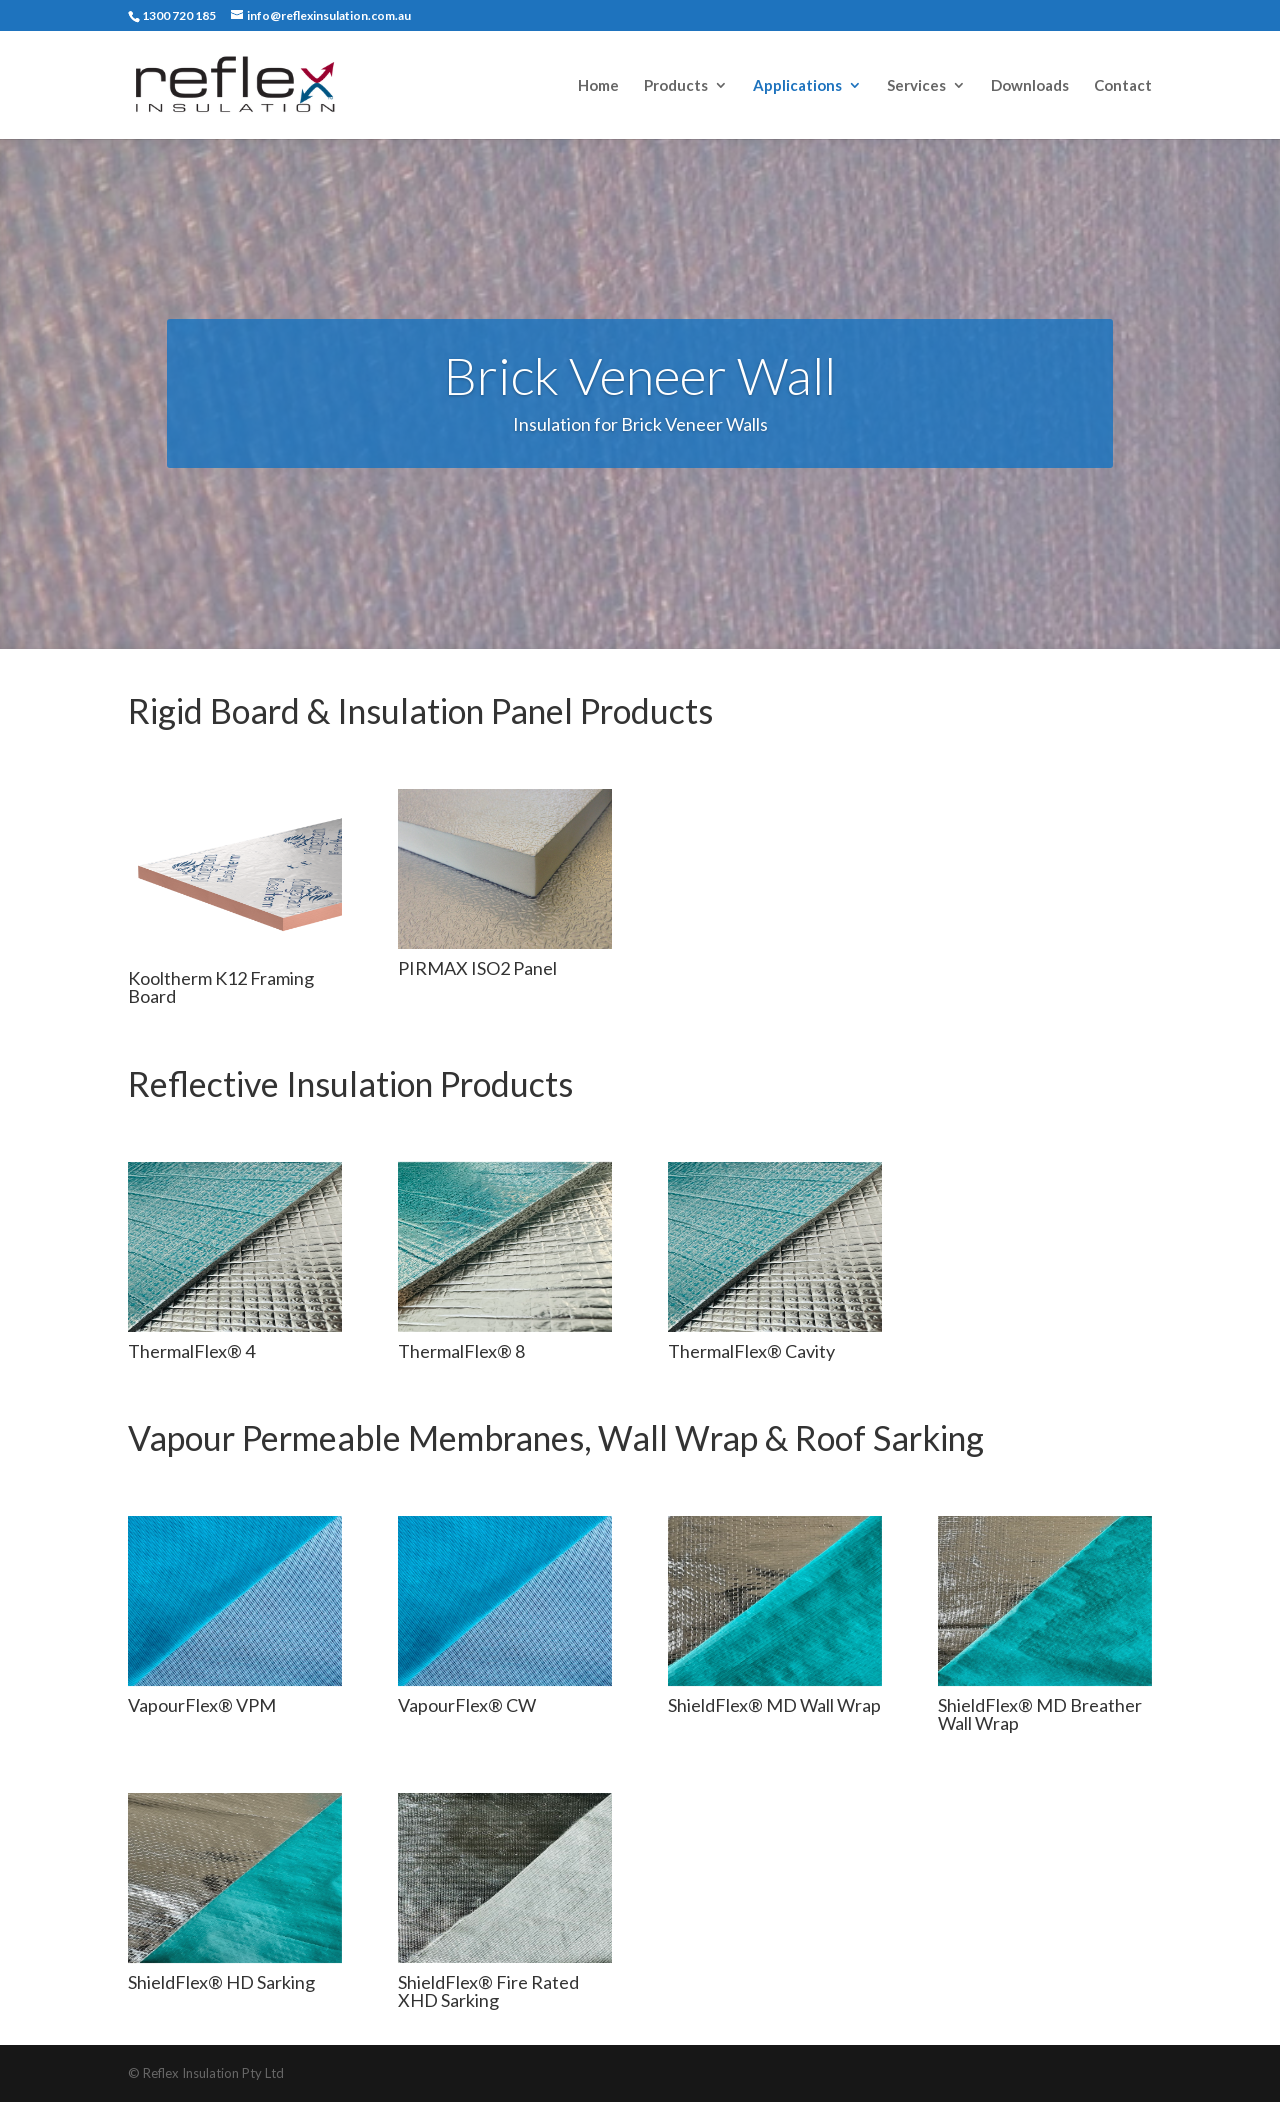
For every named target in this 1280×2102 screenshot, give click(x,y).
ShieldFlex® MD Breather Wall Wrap (1040, 1714)
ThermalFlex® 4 (191, 1351)
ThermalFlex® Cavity (751, 1351)
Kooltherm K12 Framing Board (221, 987)
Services (916, 86)
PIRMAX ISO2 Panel (477, 968)
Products (676, 86)
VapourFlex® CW (467, 1705)
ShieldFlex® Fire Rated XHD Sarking (488, 1991)
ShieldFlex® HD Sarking (221, 1982)
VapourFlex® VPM (202, 1705)
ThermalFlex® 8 (461, 1351)
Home (598, 86)
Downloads (1030, 86)
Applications (797, 86)
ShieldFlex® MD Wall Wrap (774, 1705)
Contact (1123, 86)
